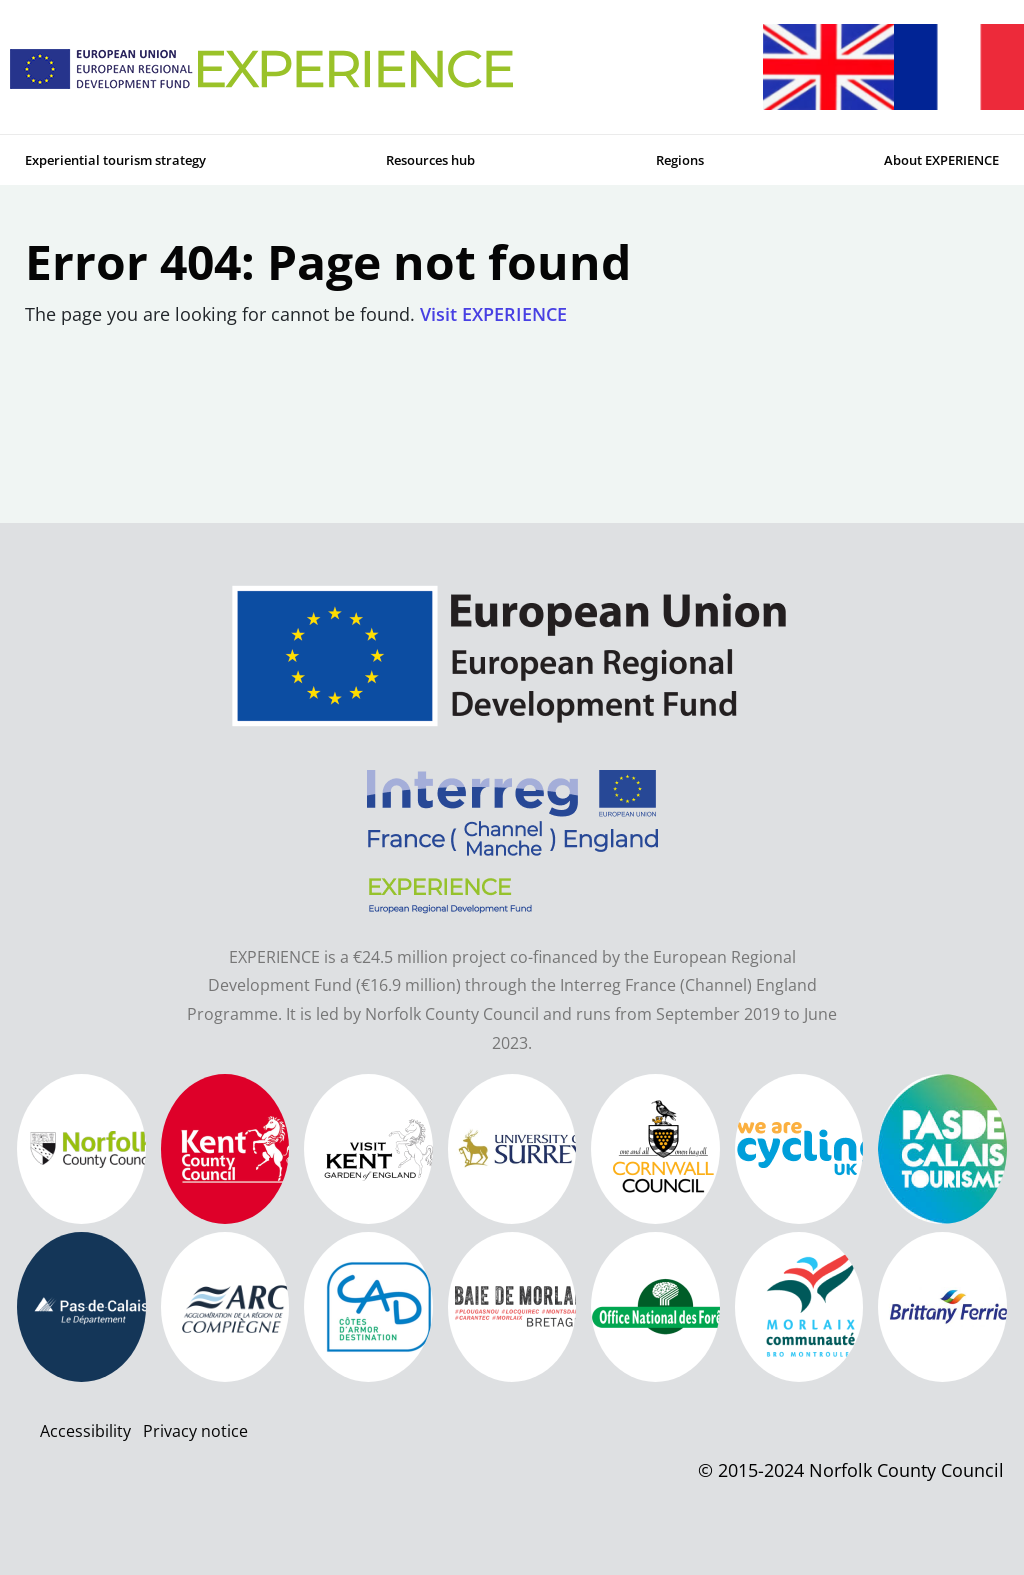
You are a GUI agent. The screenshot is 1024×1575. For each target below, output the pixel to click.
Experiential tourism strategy (115, 160)
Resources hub (430, 160)
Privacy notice (195, 1431)
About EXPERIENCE (941, 160)
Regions (680, 160)
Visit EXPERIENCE (493, 314)
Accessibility (85, 1431)
